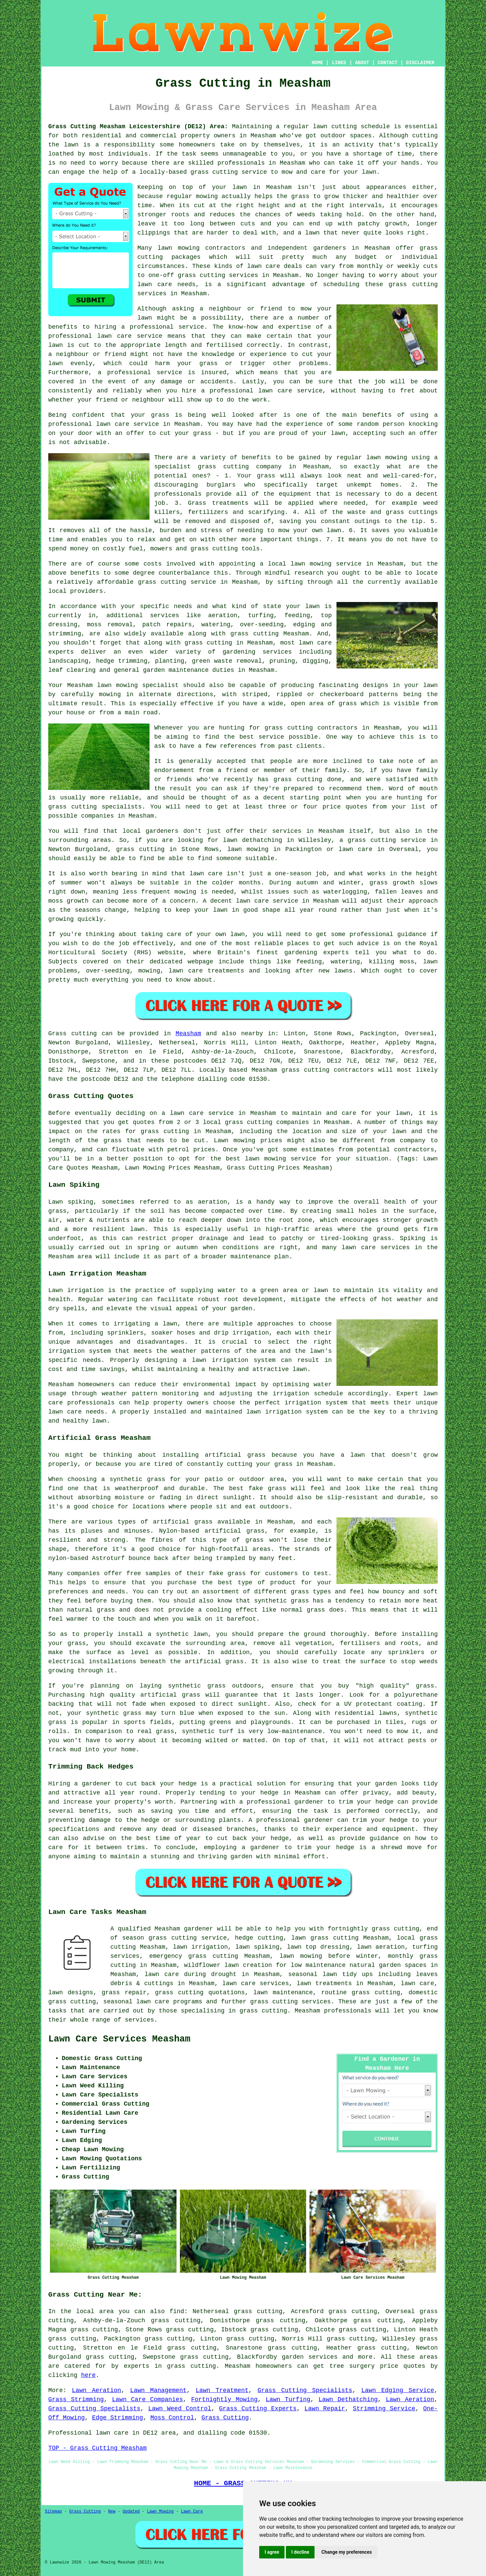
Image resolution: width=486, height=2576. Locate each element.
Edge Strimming (117, 2417)
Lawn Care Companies (147, 2399)
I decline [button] (300, 2552)
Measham (188, 1033)
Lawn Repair (324, 2408)
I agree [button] (272, 2552)
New (111, 2511)
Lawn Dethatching (348, 2399)
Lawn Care (192, 2511)
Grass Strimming (76, 2399)
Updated (131, 2511)
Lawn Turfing (288, 2399)
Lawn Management (158, 2390)
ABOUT (362, 62)
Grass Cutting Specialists (305, 2390)
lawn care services (255, 1983)
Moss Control (172, 2417)
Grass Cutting (225, 2417)
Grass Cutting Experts (258, 2408)
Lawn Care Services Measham (119, 2039)
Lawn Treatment (222, 2390)
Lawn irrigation (76, 1290)
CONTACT (388, 62)
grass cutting (214, 172)
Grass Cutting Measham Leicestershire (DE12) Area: (138, 126)
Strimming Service (384, 2408)
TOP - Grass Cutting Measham (97, 2448)
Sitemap (53, 2511)
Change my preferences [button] (346, 2552)
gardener (198, 1928)
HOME (317, 62)
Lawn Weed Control (179, 2408)
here (88, 2375)
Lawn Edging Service (397, 2390)
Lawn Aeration (96, 2390)
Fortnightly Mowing (224, 2399)
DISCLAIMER (420, 62)
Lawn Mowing (160, 2511)
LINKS (339, 62)
